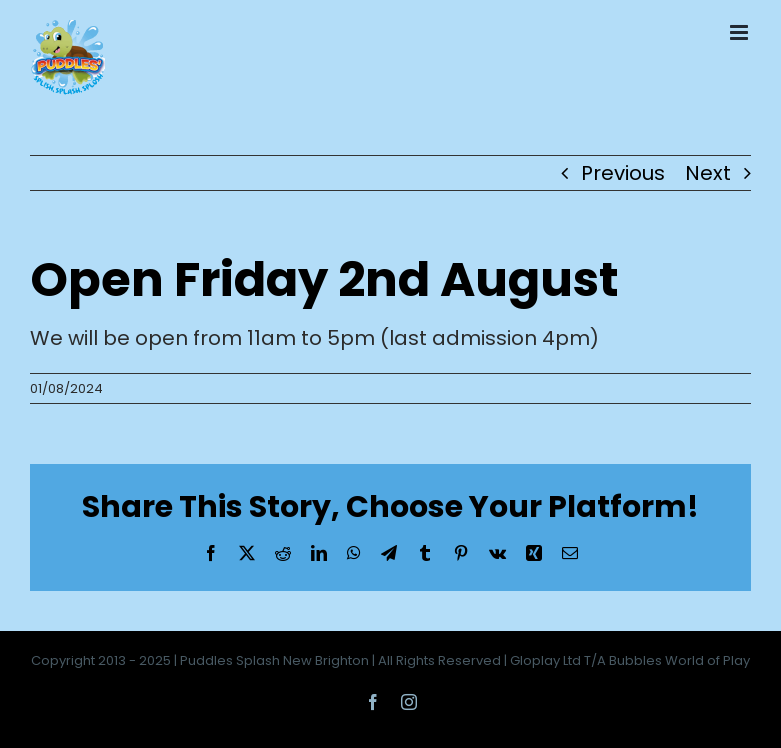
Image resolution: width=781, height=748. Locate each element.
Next (708, 173)
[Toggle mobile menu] (740, 32)
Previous (623, 173)
